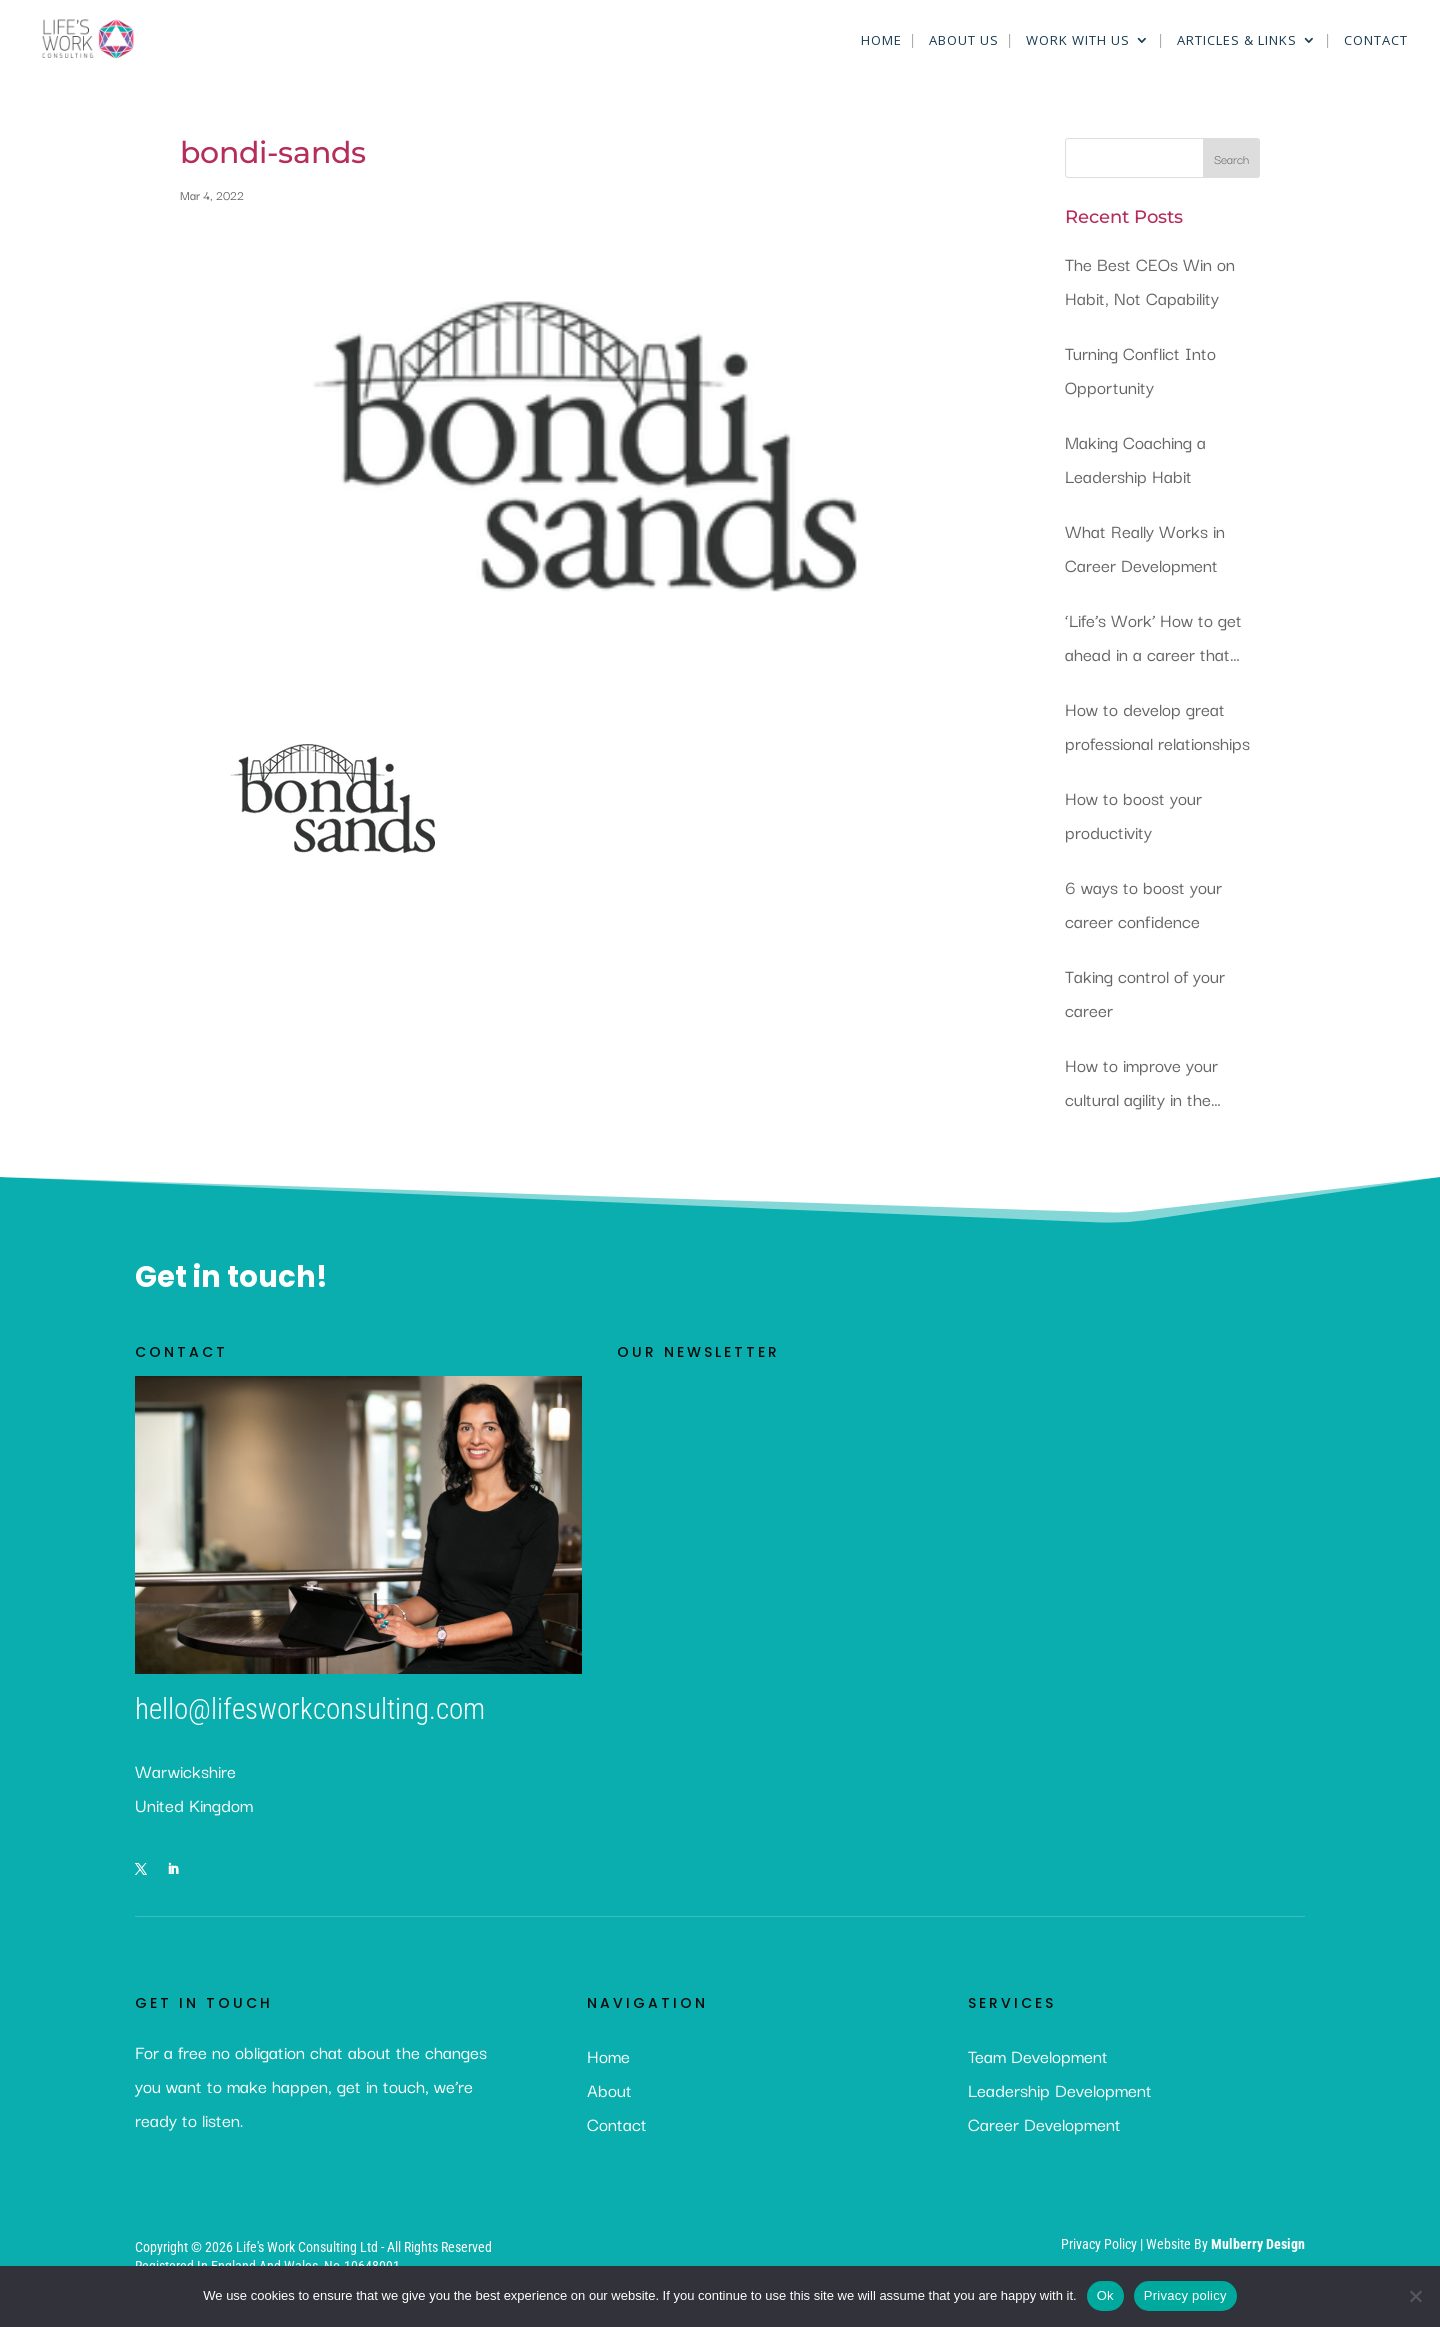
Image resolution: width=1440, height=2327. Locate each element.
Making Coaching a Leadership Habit (1135, 458)
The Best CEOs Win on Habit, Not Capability (1150, 280)
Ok (1105, 2295)
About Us (964, 41)
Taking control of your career (1145, 992)
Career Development (1044, 2123)
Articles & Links (1237, 41)
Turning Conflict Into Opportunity (1140, 369)
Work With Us (1078, 41)
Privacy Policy (1100, 2244)
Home (881, 41)
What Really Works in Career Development (1145, 547)
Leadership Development (1060, 2089)
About (609, 2089)
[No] (1415, 2296)
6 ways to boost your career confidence (1143, 903)
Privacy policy (1185, 2295)
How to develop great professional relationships (1157, 725)
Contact (1376, 41)
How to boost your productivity (1133, 814)
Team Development (1038, 2055)
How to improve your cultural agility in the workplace (1141, 1083)
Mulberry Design (1258, 2244)
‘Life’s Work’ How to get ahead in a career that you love (1153, 638)
